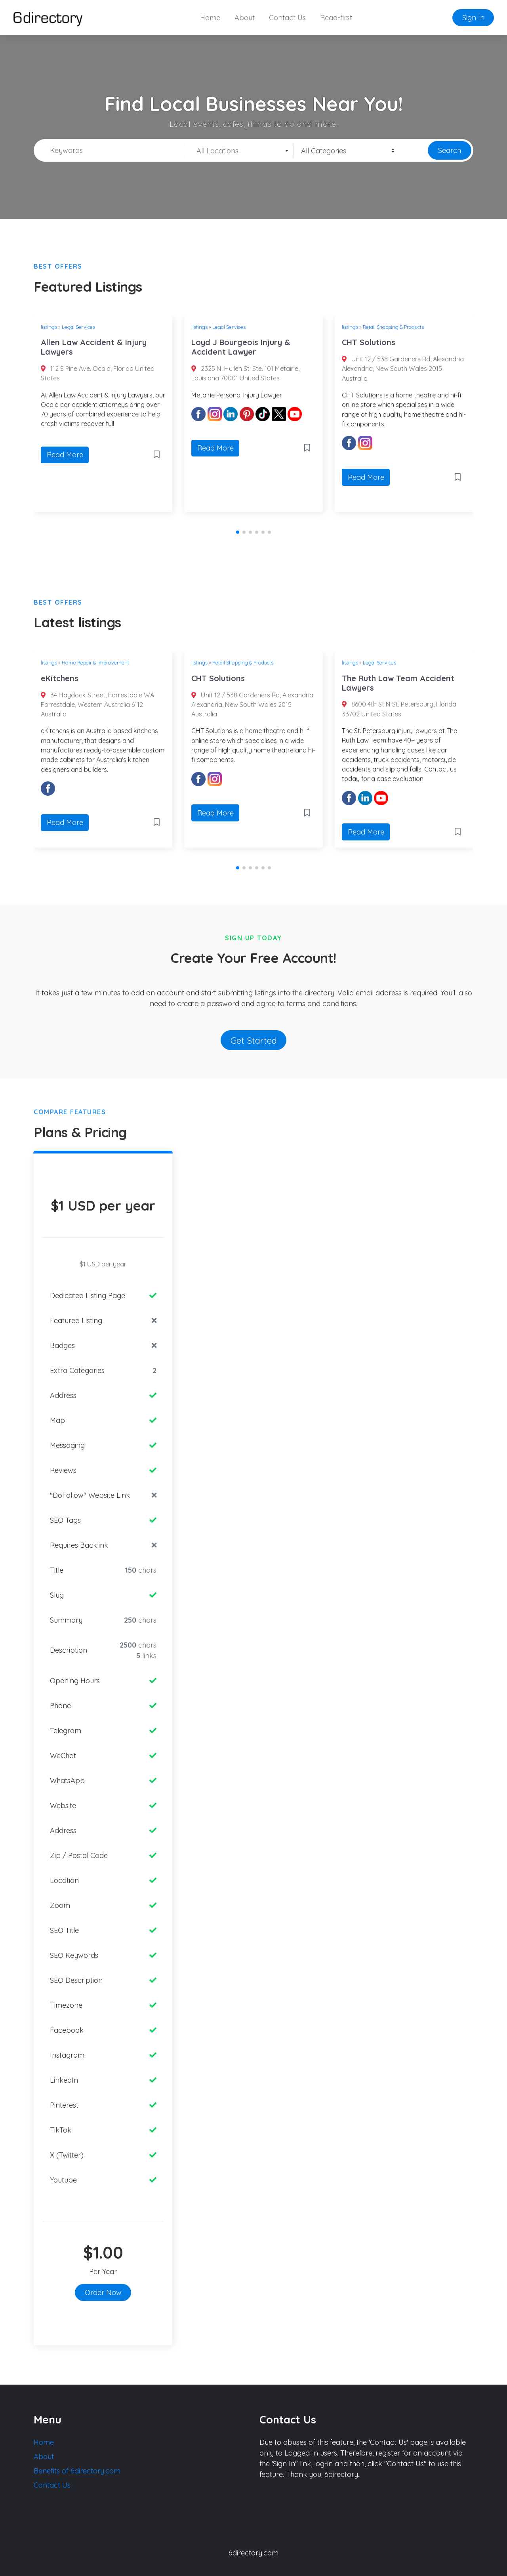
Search (449, 150)
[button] (237, 532)
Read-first (336, 17)
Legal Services (78, 327)
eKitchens (59, 678)
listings (49, 327)
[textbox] (239, 151)
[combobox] (240, 150)
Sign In (473, 17)
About (244, 17)
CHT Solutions (368, 342)
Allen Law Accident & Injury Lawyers (94, 347)
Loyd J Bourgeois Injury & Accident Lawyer (240, 347)
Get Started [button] (254, 1040)
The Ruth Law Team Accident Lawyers (398, 683)
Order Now (103, 2292)
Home (210, 17)
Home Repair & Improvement (95, 662)
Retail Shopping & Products (393, 327)
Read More (65, 454)
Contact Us (287, 17)
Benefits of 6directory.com (77, 2470)
